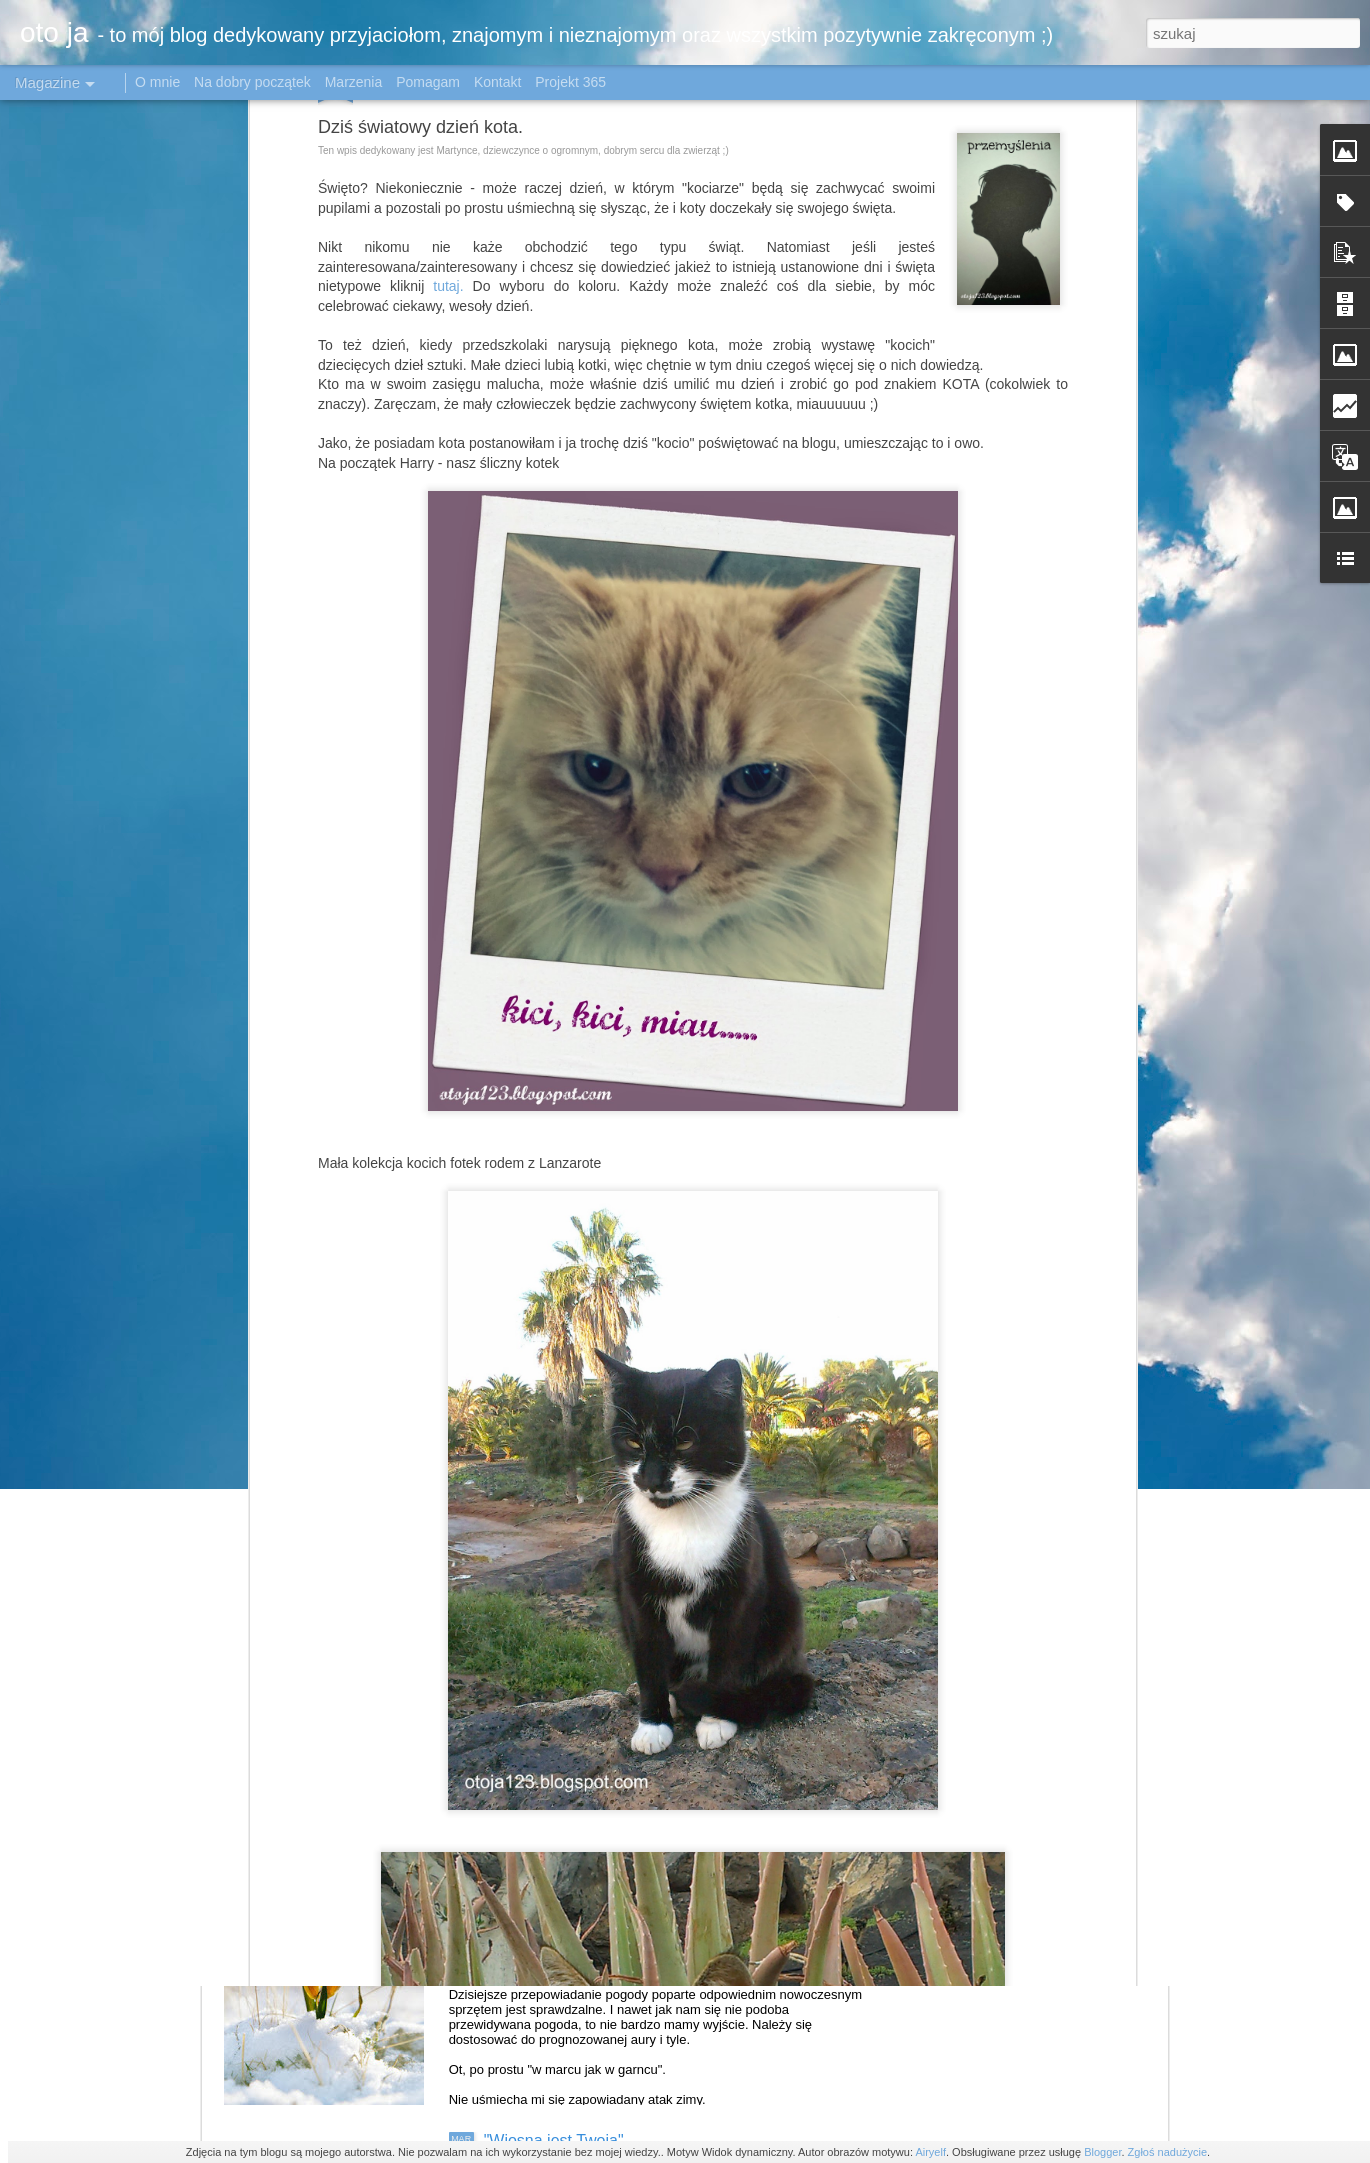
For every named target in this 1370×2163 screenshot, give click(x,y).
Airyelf (930, 2152)
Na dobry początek (254, 82)
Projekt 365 (570, 82)
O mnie (157, 82)
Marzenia (354, 82)
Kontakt (497, 82)
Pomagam (428, 82)
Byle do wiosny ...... (553, 1913)
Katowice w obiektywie (564, 1232)
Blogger (1102, 2152)
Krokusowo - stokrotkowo (573, 1686)
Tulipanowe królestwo (560, 1459)
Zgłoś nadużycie (1168, 2152)
